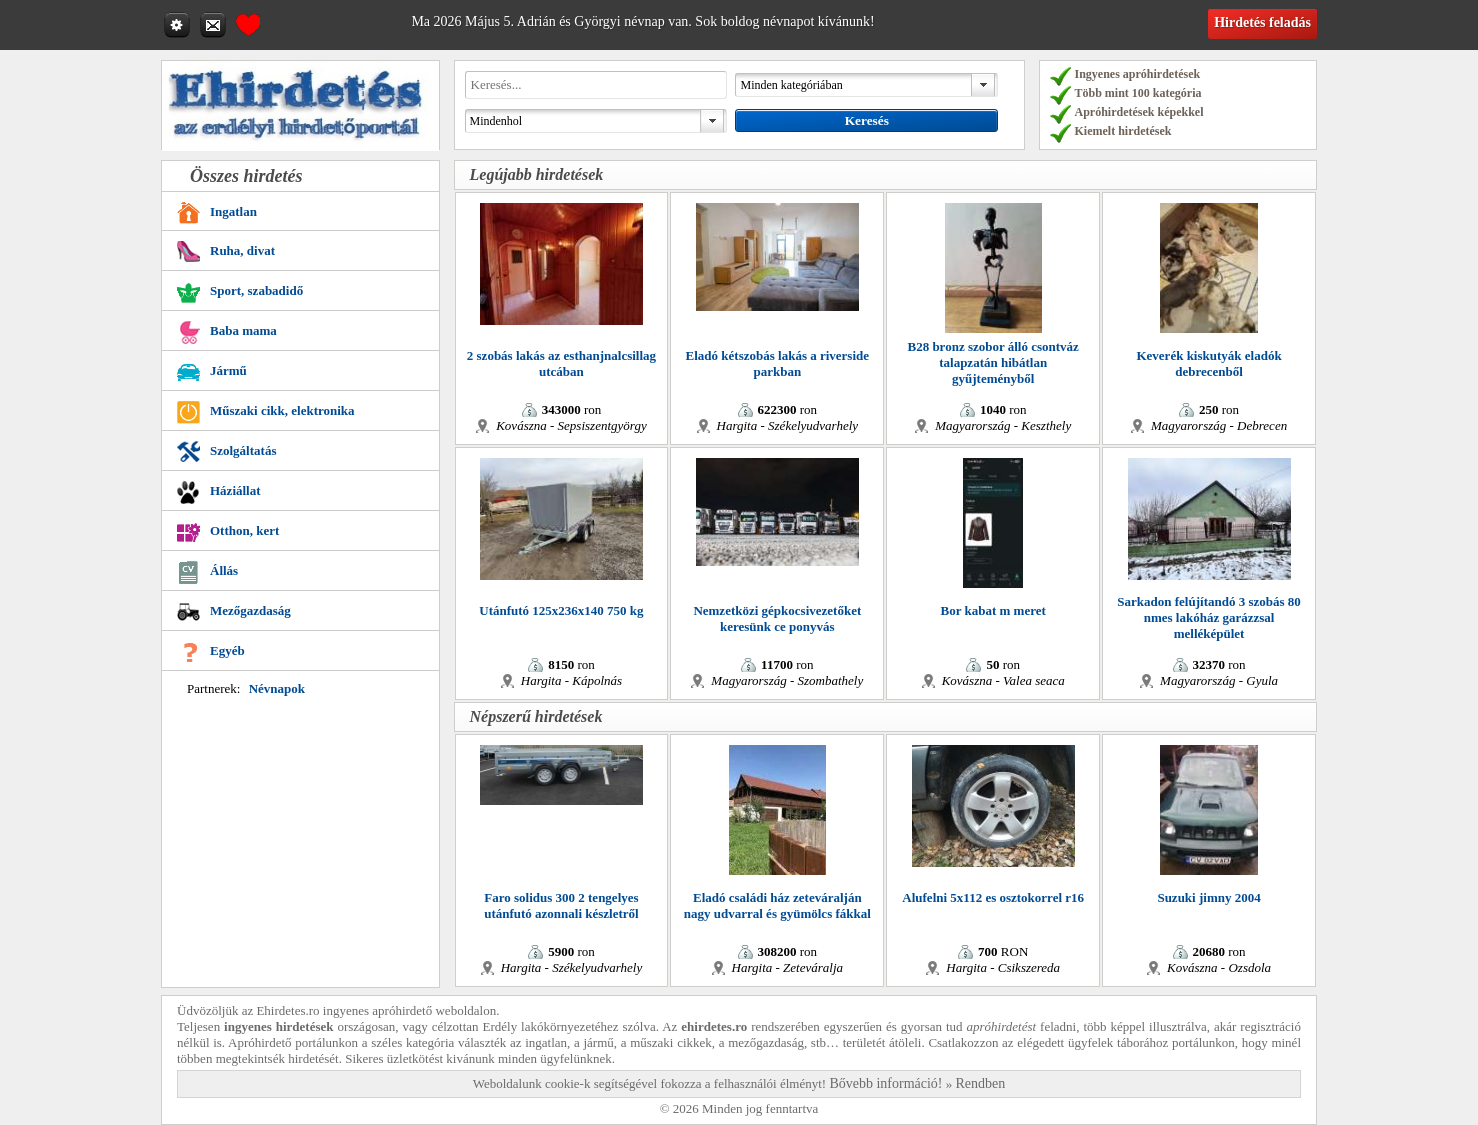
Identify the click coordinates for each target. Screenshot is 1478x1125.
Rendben (981, 1083)
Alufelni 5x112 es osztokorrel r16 (993, 897)
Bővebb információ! (885, 1083)
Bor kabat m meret (993, 610)
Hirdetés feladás (1262, 22)
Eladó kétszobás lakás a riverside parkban (777, 363)
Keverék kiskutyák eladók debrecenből (1208, 363)
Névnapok (277, 688)
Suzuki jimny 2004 (1208, 897)
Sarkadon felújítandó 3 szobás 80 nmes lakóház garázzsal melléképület (1208, 617)
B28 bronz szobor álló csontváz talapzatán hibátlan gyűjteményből (992, 362)
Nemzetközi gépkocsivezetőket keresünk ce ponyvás (777, 618)
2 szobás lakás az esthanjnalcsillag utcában (561, 363)
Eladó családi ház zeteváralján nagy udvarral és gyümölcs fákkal (777, 905)
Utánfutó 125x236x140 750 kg (561, 610)
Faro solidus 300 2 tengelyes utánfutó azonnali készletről (561, 905)
